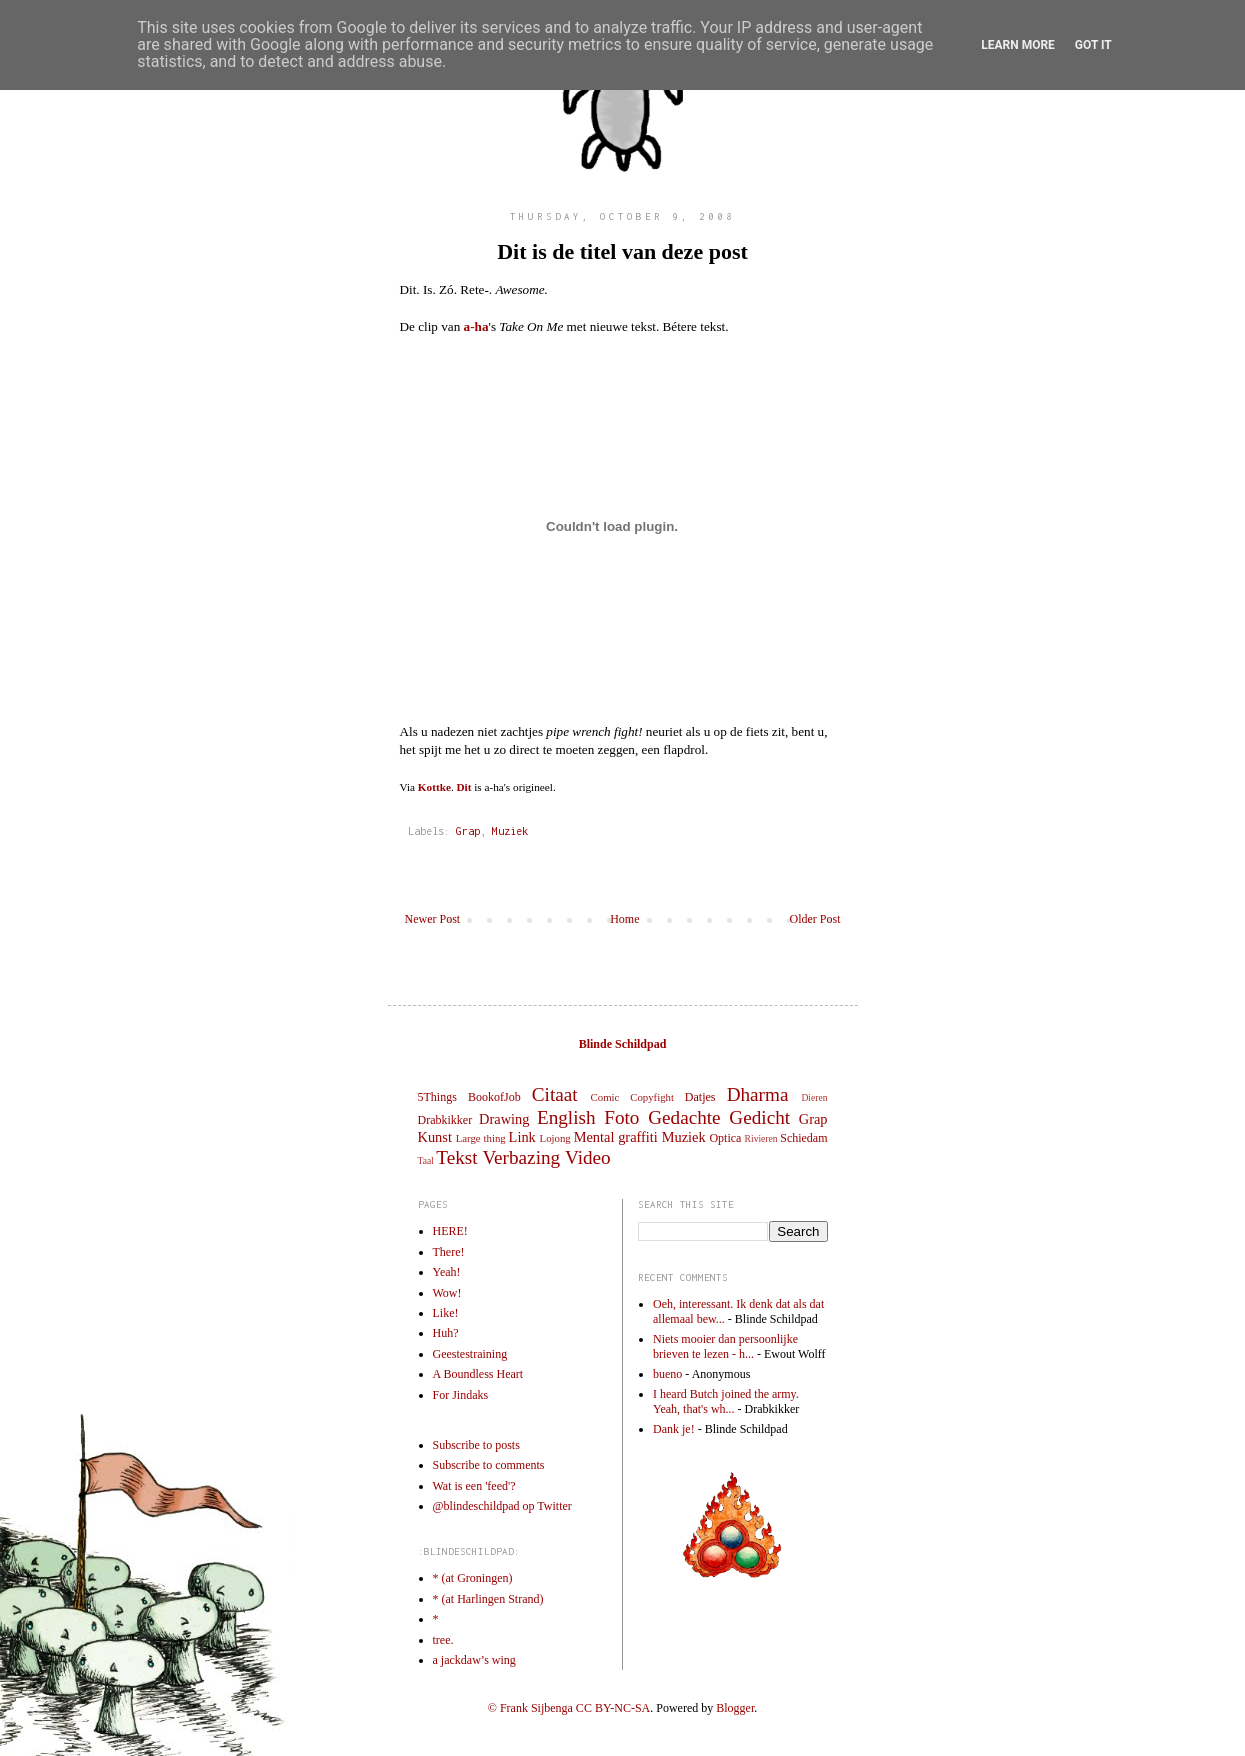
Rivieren (761, 1138)
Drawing (504, 1119)
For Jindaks (461, 1395)
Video (588, 1157)
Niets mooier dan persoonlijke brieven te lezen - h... (725, 1346)
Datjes (700, 1097)
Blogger (735, 1708)
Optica (725, 1138)
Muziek (510, 831)
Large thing (481, 1138)
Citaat (555, 1094)
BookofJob (494, 1097)
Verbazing (521, 1157)
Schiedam (803, 1138)
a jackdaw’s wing (474, 1660)
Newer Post (433, 919)
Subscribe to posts (476, 1445)
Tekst (456, 1157)
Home (624, 919)
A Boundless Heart (478, 1374)
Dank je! (674, 1429)
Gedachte (684, 1117)
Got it (1093, 45)
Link (522, 1137)
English (566, 1117)
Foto (621, 1117)
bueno (667, 1374)
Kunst (435, 1137)
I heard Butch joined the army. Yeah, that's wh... (726, 1401)
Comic (605, 1097)
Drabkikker (445, 1120)
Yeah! (447, 1272)
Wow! (447, 1293)
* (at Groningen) (473, 1578)
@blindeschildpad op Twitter (502, 1506)
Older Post (815, 919)
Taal (426, 1160)
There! (449, 1252)
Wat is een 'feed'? (474, 1486)
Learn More (1018, 45)
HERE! (450, 1231)
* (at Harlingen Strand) (488, 1599)
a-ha (476, 326)
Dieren (814, 1097)
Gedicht (759, 1117)
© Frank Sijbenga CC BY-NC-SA (569, 1708)
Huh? (446, 1333)
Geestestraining (470, 1354)
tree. (443, 1640)
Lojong (555, 1138)
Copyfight (652, 1097)
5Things (437, 1097)
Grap (468, 831)
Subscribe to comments (489, 1465)
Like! (446, 1313)
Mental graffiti (616, 1137)
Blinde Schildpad (623, 1044)
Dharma (758, 1094)
